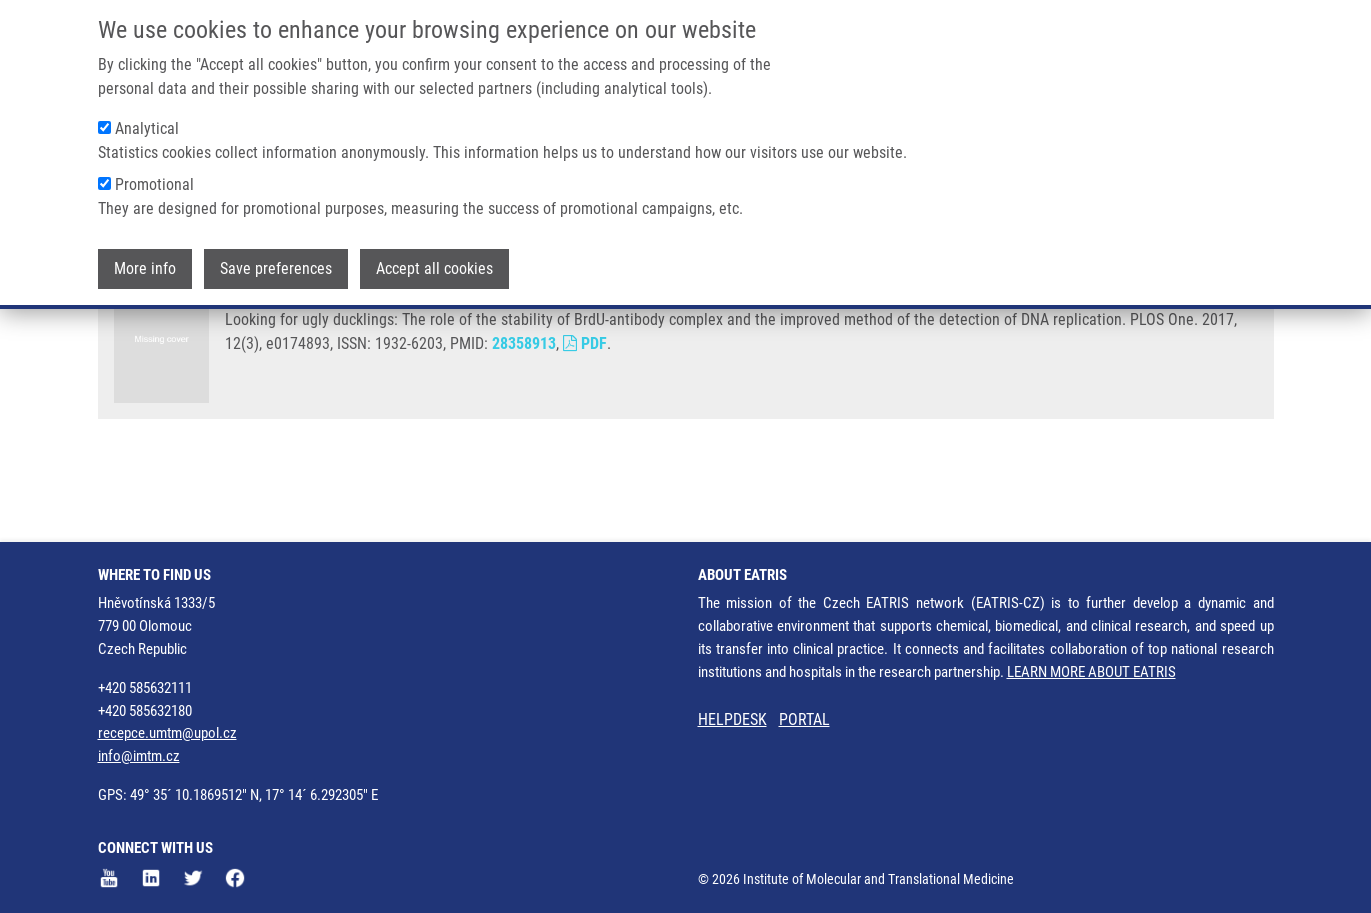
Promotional (154, 176)
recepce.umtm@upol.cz (167, 733)
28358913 (524, 418)
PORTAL (804, 719)
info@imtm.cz (139, 756)
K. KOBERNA (544, 362)
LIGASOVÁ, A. (270, 362)
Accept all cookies (434, 260)
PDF (585, 418)
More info (145, 260)
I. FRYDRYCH (452, 362)
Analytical (147, 120)
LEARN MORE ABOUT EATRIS (1091, 672)
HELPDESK (732, 719)
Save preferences (276, 260)
